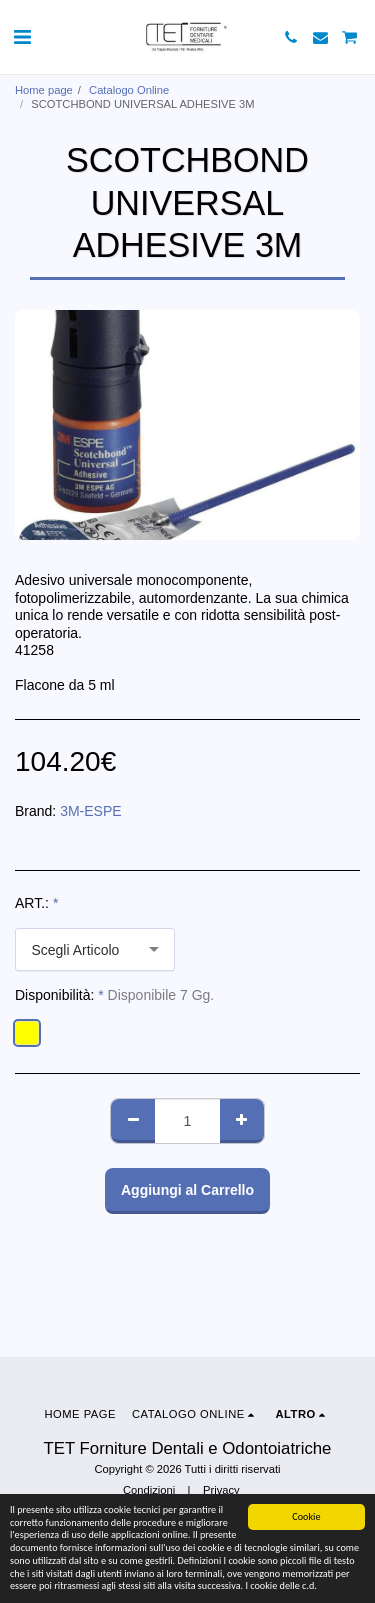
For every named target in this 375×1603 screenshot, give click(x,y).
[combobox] (95, 949)
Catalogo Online (129, 90)
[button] (22, 37)
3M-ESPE (90, 811)
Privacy (221, 1490)
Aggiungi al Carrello (187, 1190)
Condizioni (149, 1490)
